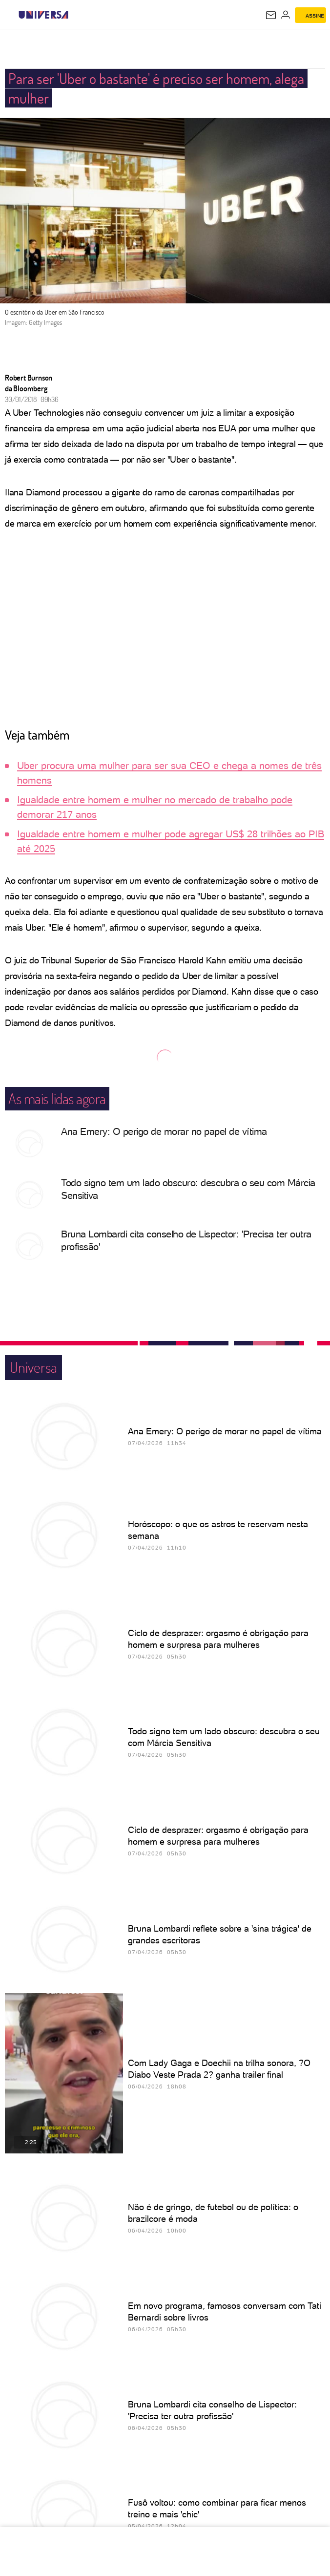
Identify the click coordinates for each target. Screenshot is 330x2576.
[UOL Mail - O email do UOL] (271, 15)
